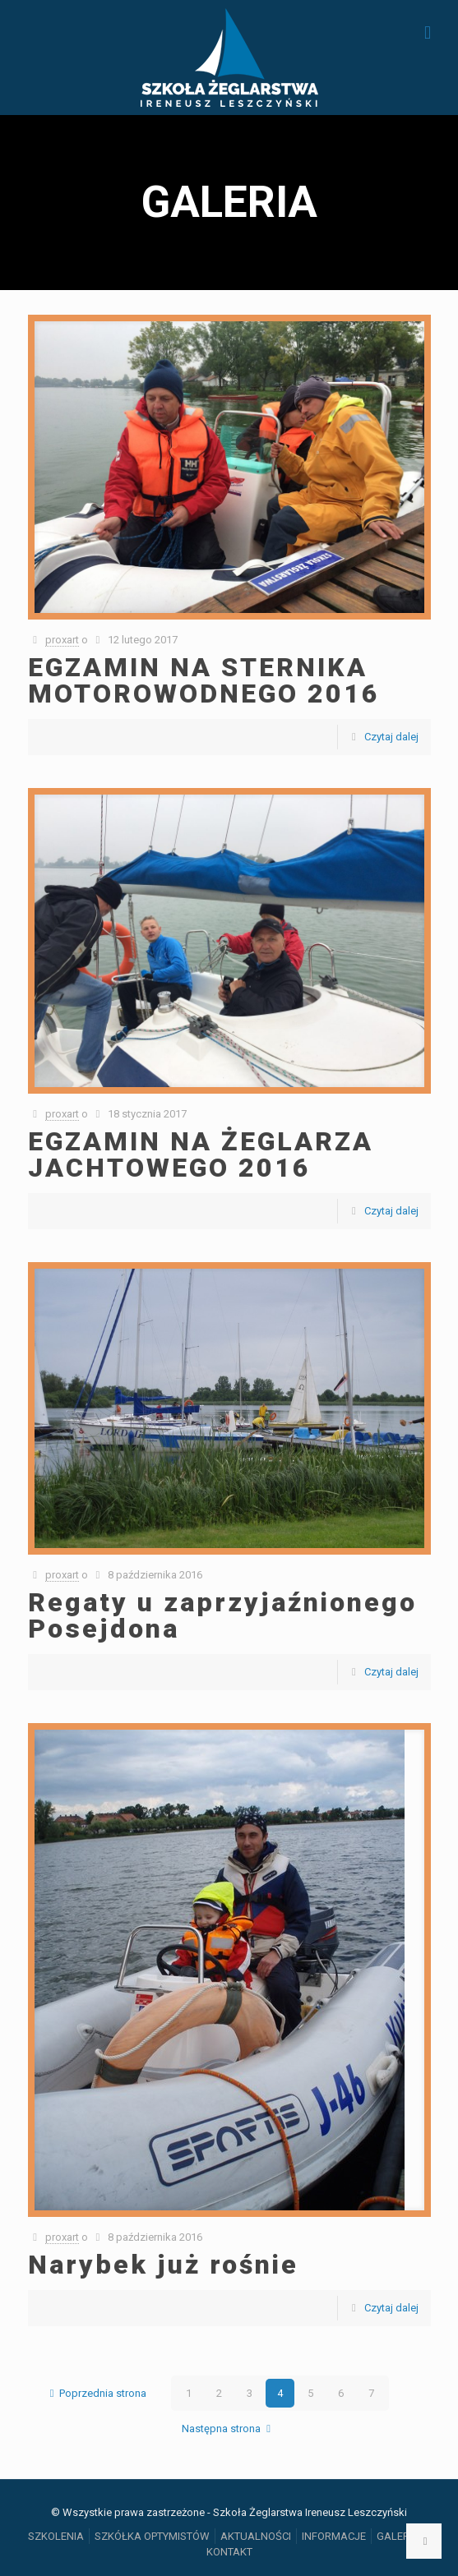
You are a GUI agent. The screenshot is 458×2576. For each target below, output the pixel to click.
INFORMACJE (334, 2536)
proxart (62, 640)
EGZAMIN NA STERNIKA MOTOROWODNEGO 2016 (204, 680)
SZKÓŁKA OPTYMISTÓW (152, 2536)
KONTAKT (229, 2552)
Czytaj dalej (391, 736)
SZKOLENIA (56, 2536)
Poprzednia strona (95, 2393)
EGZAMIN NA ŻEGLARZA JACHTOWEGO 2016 (200, 1154)
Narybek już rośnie (163, 2264)
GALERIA (398, 2536)
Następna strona (228, 2428)
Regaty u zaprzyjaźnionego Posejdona (222, 1615)
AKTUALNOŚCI (255, 2536)
